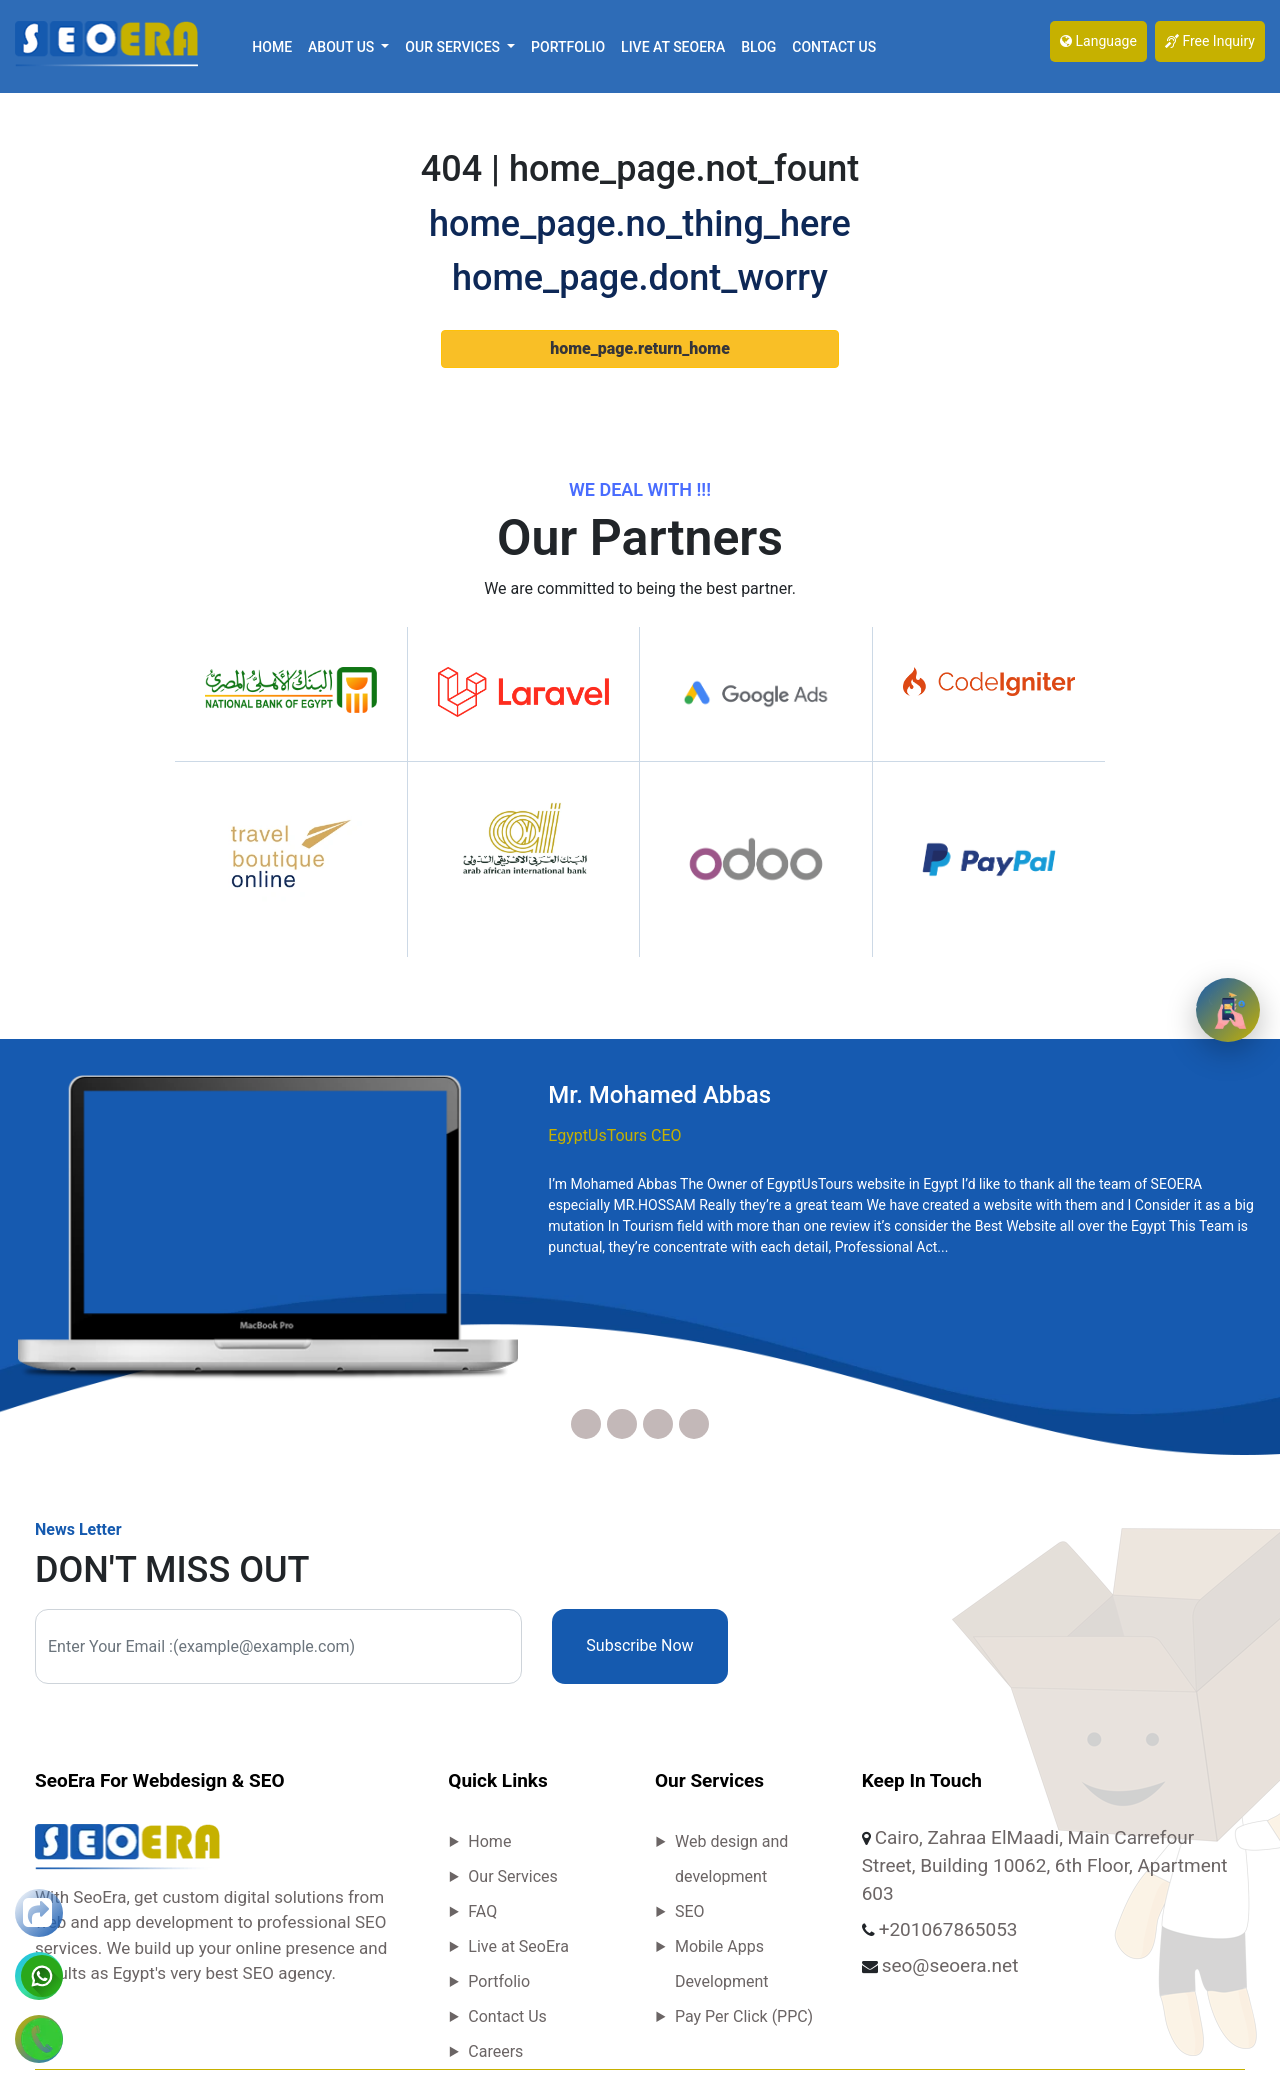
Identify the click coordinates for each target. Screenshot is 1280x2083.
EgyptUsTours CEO (614, 1135)
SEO (690, 1911)
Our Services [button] (454, 47)
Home (272, 47)
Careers (495, 2051)
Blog (758, 47)
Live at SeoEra (673, 47)
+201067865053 (948, 1929)
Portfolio (568, 47)
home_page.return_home (640, 348)
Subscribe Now (639, 1645)
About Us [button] (343, 47)
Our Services (513, 1876)
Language (1098, 41)
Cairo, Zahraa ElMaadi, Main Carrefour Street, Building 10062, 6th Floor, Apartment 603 (1045, 1865)
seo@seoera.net (950, 1965)
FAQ (482, 1911)
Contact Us (834, 47)
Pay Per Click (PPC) (744, 2016)
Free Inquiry (1210, 41)
